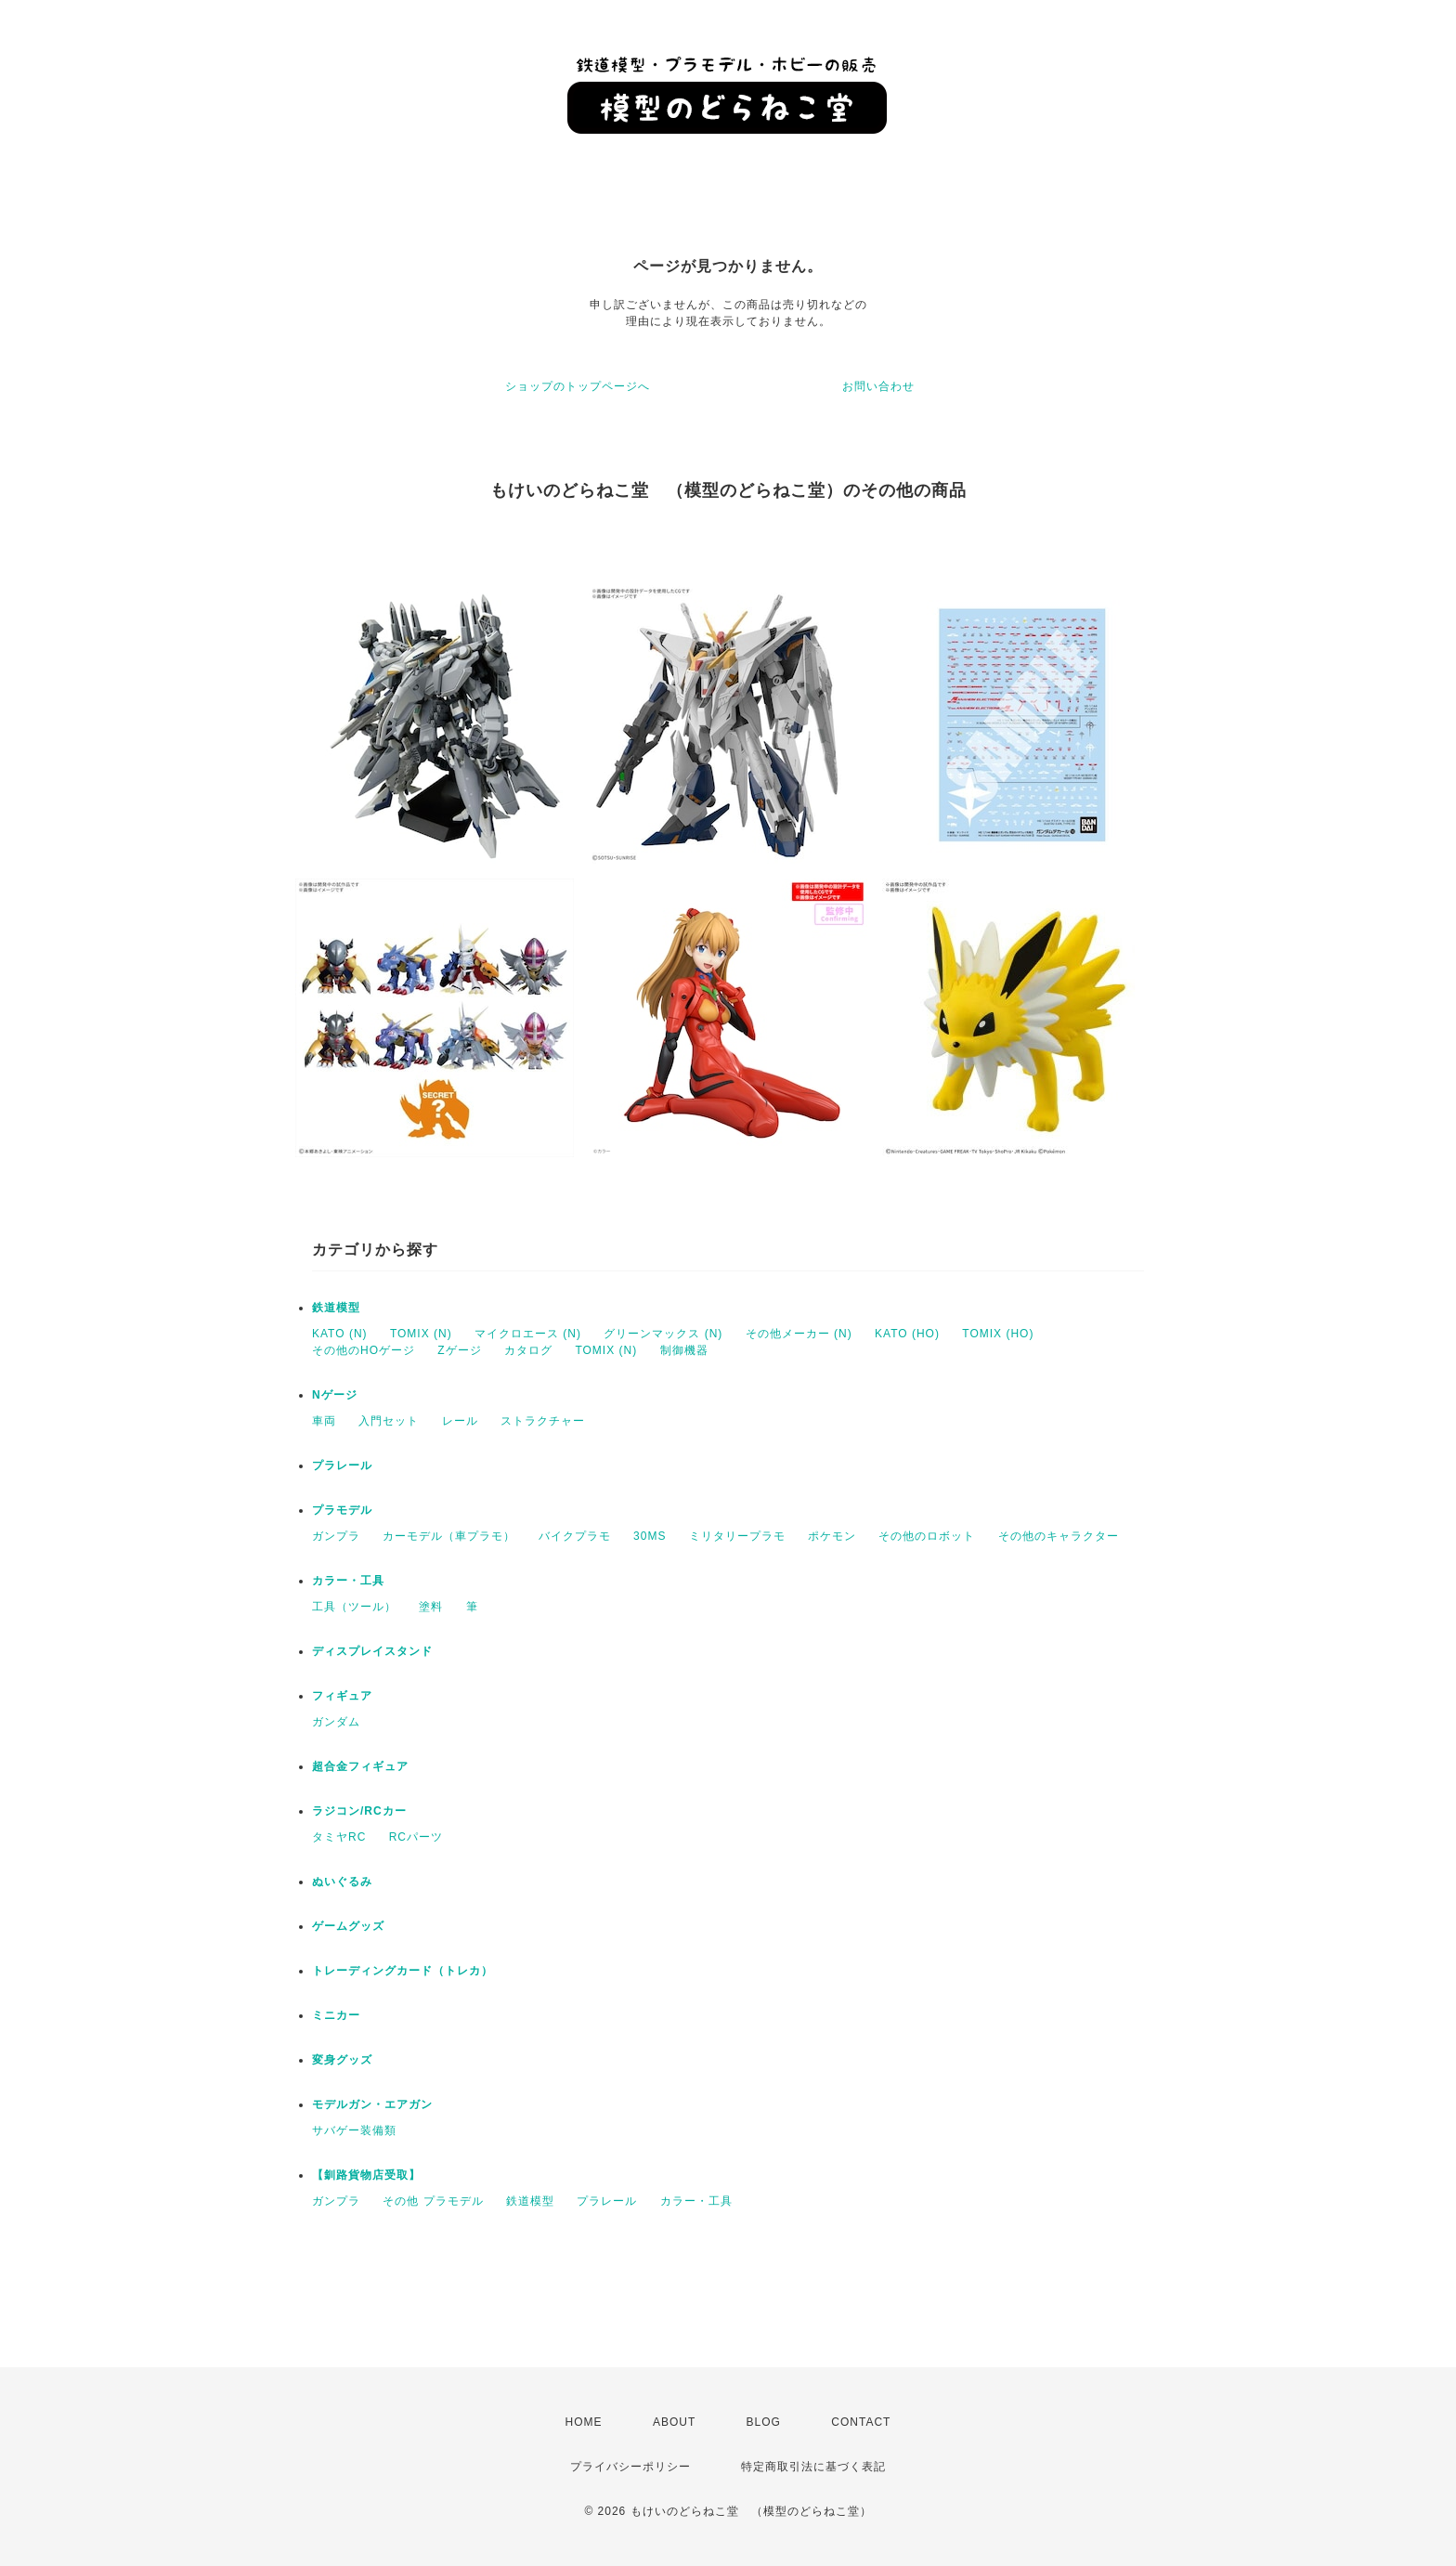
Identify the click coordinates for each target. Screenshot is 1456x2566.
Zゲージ (459, 1350)
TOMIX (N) (421, 1333)
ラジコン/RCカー (359, 1810)
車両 (324, 1420)
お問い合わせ (878, 386)
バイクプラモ (575, 1536)
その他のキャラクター (1058, 1536)
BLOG (764, 2422)
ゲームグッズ (348, 1926)
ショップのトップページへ (577, 386)
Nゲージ (335, 1394)
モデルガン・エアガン (372, 2104)
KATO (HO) (907, 1333)
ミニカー (336, 2015)
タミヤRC (339, 1836)
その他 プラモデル (433, 2201)
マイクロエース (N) (527, 1333)
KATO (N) (340, 1333)
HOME (584, 2422)
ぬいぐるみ (342, 1881)
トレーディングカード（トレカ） (402, 1970)
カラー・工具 (348, 1580)
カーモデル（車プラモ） (449, 1536)
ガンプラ (336, 1536)
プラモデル (342, 1510)
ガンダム (336, 1721)
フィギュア (342, 1695)
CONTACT (860, 2422)
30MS (649, 1536)
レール (460, 1420)
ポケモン (832, 1536)
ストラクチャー (542, 1420)
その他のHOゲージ (363, 1350)
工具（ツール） (354, 1606)
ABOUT (674, 2422)
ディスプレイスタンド (372, 1651)
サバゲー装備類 (354, 2130)
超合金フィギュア (360, 1766)
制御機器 (684, 1350)
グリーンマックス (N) (663, 1333)
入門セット (388, 1420)
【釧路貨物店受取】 (366, 2175)
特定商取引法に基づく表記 (813, 2466)
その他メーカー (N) (799, 1333)
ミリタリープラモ (737, 1536)
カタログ (528, 1350)
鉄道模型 (336, 1307)
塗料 (431, 1606)
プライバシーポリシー (630, 2466)
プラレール (342, 1465)
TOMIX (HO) (998, 1333)
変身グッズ (342, 2059)
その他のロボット (926, 1536)
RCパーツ (416, 1836)
